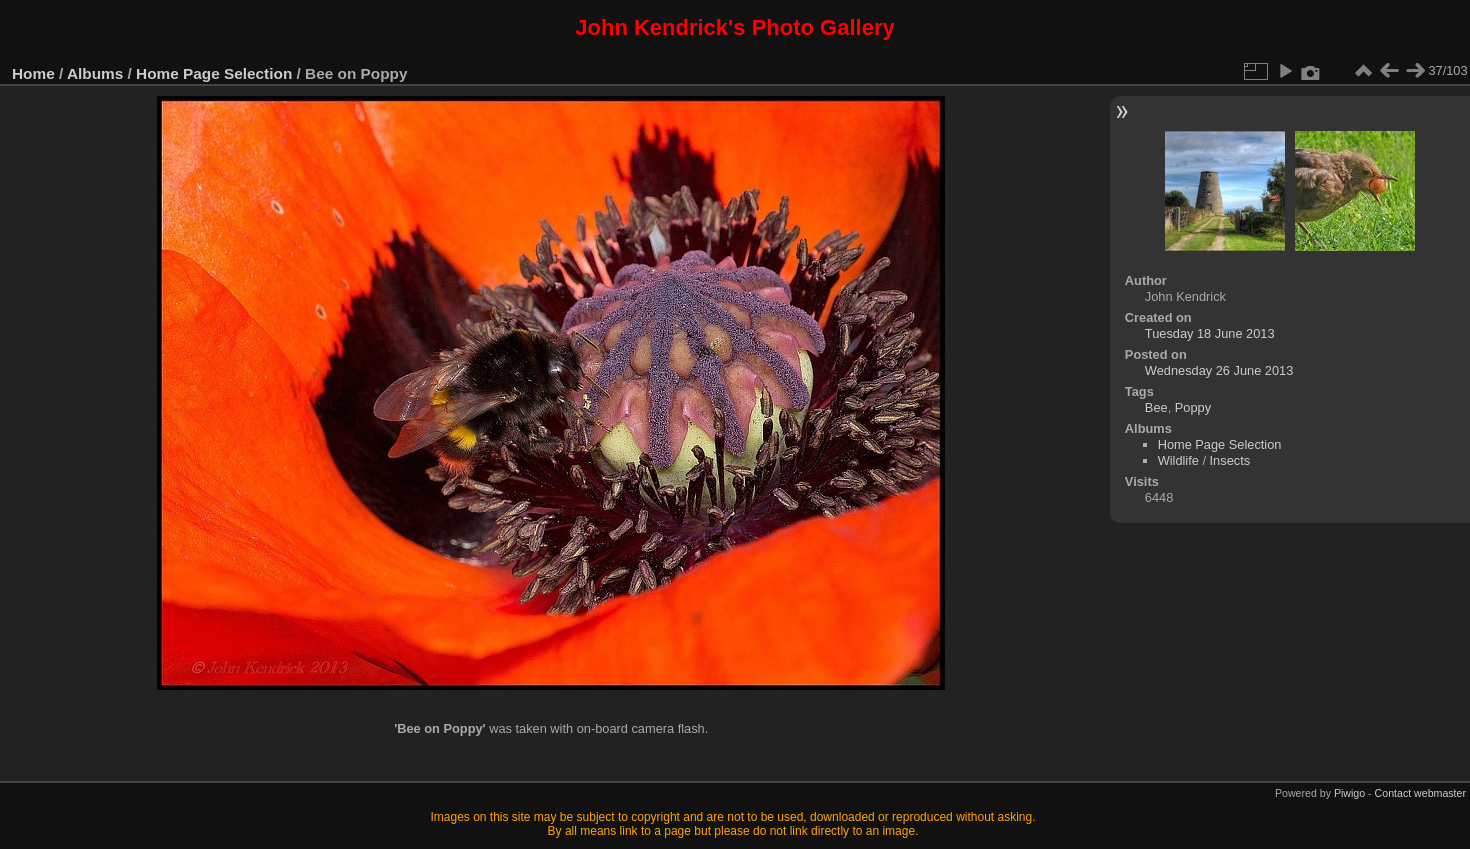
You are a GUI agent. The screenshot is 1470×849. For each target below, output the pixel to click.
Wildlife (1178, 460)
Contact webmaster (1420, 793)
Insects (1230, 460)
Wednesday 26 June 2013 (1219, 370)
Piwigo (1349, 793)
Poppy (1193, 407)
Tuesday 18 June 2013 (1210, 333)
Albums (95, 73)
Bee (1156, 407)
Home (33, 73)
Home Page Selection (214, 73)
